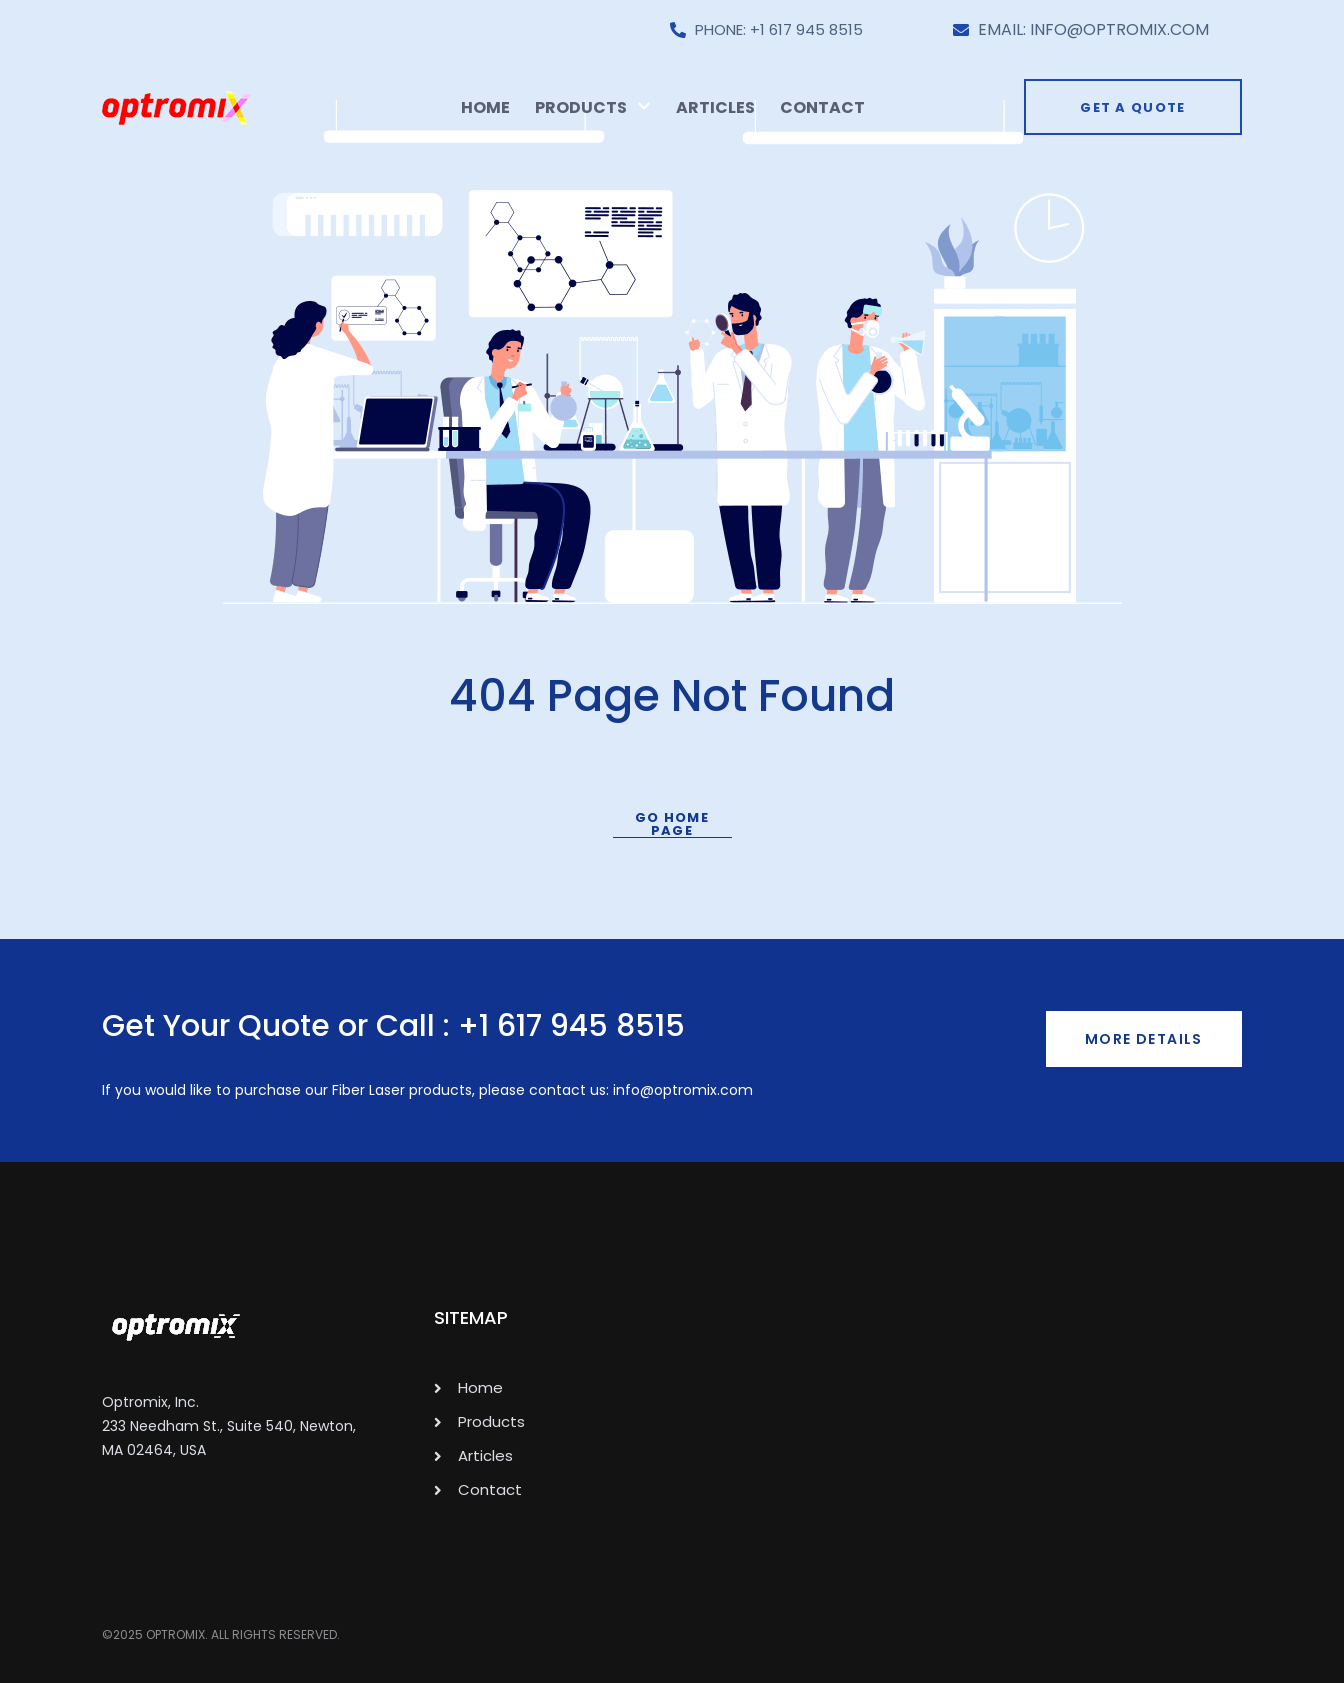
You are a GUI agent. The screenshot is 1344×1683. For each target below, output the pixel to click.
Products (593, 107)
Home (485, 107)
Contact (822, 107)
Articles (715, 107)
